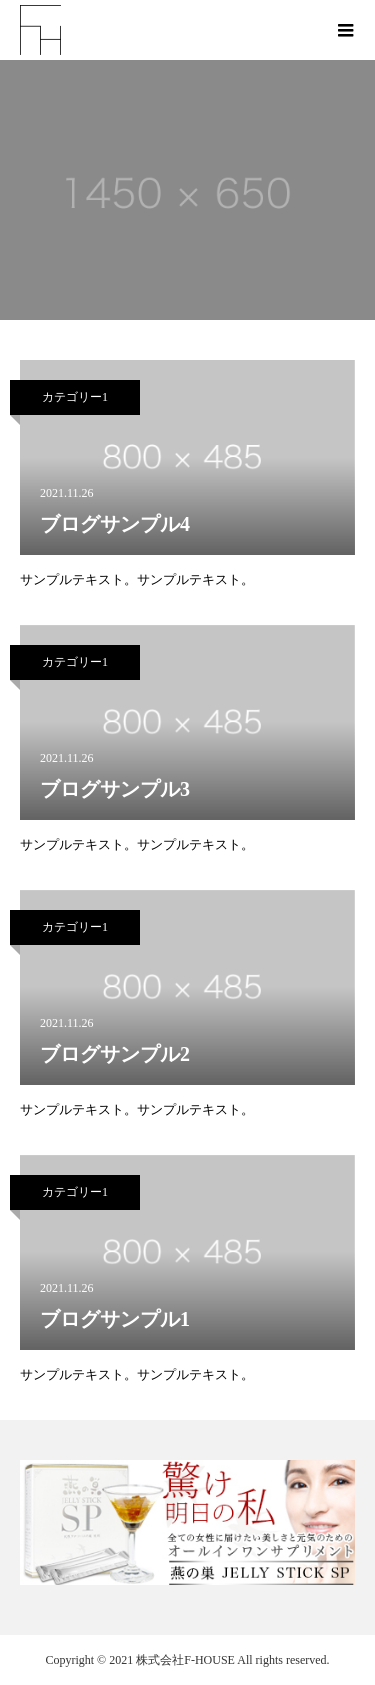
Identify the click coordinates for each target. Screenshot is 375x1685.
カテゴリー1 (75, 397)
